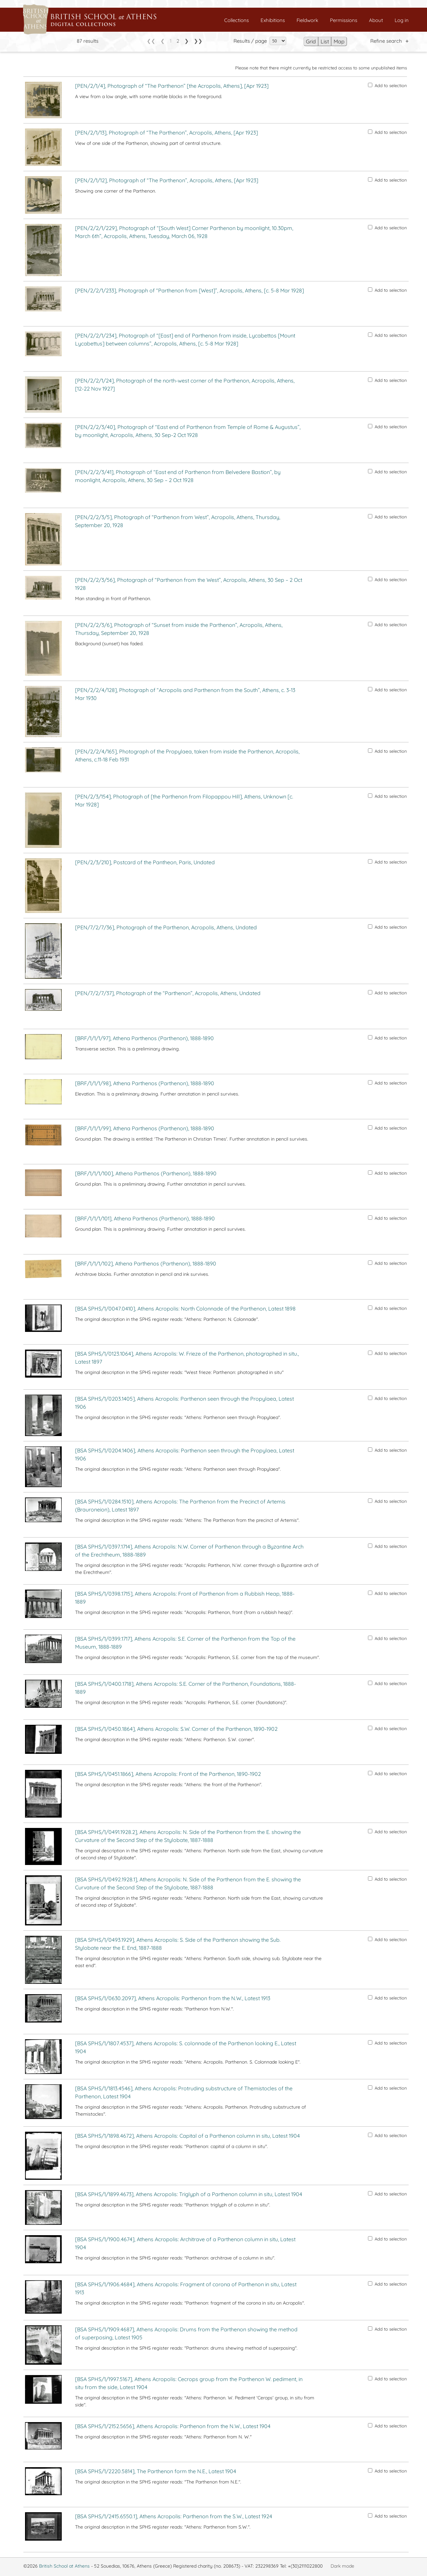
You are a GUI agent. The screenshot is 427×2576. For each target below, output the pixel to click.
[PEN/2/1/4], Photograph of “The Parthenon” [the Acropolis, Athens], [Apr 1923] (172, 85)
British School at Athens (64, 2566)
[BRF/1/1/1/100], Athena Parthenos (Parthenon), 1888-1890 (146, 1173)
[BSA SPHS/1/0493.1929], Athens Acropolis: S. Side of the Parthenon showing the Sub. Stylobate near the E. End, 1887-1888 (178, 1943)
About (376, 20)
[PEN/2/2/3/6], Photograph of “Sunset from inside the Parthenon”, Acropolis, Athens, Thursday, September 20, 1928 (179, 629)
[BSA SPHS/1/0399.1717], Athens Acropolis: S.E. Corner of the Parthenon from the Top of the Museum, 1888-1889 (185, 1642)
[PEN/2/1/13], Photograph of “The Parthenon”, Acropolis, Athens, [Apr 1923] (166, 132)
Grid (311, 41)
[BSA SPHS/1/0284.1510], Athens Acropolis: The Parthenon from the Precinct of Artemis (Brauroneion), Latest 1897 (180, 1505)
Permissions (343, 20)
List (325, 41)
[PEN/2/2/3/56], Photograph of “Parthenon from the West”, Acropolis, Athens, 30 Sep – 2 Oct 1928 (188, 583)
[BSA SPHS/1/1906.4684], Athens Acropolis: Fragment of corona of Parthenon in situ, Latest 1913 (186, 2288)
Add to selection (387, 85)
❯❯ (198, 41)
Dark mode (342, 2566)
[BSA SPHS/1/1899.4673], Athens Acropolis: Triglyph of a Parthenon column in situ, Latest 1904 (188, 2194)
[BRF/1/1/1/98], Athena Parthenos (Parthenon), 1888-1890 (144, 1083)
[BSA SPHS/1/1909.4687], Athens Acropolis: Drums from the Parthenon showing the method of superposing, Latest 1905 (186, 2333)
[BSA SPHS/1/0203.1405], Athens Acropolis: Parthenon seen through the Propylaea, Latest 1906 (184, 1402)
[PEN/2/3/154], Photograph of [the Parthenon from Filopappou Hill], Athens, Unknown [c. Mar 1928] (184, 800)
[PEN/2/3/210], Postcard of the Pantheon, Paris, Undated (145, 862)
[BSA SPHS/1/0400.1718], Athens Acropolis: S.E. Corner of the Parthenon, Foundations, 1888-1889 (185, 1687)
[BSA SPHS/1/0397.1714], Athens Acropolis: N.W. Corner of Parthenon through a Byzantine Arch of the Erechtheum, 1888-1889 (189, 1550)
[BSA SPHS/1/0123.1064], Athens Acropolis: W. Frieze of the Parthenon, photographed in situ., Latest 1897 (187, 1357)
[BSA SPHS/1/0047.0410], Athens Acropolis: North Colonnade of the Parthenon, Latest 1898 (185, 1308)
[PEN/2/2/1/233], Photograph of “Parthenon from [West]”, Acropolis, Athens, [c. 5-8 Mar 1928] (189, 290)
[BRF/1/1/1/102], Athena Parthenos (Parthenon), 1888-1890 (145, 1263)
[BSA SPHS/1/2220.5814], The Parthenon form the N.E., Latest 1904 (155, 2471)
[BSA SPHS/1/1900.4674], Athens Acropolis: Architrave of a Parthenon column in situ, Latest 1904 (185, 2243)
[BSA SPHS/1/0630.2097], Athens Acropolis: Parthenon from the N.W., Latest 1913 (172, 1998)
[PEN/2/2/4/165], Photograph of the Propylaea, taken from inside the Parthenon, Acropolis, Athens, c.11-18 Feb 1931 (187, 755)
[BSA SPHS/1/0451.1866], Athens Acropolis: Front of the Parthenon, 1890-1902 (168, 1774)
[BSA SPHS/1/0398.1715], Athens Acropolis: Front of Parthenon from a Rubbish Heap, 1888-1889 (185, 1597)
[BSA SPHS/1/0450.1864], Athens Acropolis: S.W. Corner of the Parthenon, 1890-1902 (176, 1728)
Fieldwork (307, 20)
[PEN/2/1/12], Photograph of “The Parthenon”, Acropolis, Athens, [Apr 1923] (166, 180)
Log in (402, 20)
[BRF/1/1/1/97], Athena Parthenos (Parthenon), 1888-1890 (144, 1038)
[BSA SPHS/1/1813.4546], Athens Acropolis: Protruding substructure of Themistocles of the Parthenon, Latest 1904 (184, 2092)
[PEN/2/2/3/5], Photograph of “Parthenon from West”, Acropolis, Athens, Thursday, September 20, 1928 (177, 521)
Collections (236, 20)
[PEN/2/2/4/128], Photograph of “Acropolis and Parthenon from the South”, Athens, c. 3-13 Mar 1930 (185, 694)
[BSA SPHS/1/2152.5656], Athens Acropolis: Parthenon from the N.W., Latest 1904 (173, 2426)
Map (339, 41)
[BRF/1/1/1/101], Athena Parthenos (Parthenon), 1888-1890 (145, 1218)
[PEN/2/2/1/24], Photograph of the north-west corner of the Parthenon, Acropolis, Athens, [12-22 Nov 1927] (185, 384)
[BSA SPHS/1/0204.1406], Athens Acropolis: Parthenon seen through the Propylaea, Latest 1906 (184, 1454)
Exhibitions (273, 20)
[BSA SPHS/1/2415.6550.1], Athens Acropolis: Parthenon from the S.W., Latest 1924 (173, 2516)
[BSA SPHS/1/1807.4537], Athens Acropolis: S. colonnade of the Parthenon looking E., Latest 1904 (185, 2047)
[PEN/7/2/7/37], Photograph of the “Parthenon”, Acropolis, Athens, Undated (168, 993)
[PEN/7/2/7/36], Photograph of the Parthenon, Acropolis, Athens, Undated (166, 927)
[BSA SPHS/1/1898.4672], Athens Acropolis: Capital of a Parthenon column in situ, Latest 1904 (187, 2135)
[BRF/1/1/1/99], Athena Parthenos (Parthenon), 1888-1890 (144, 1128)
